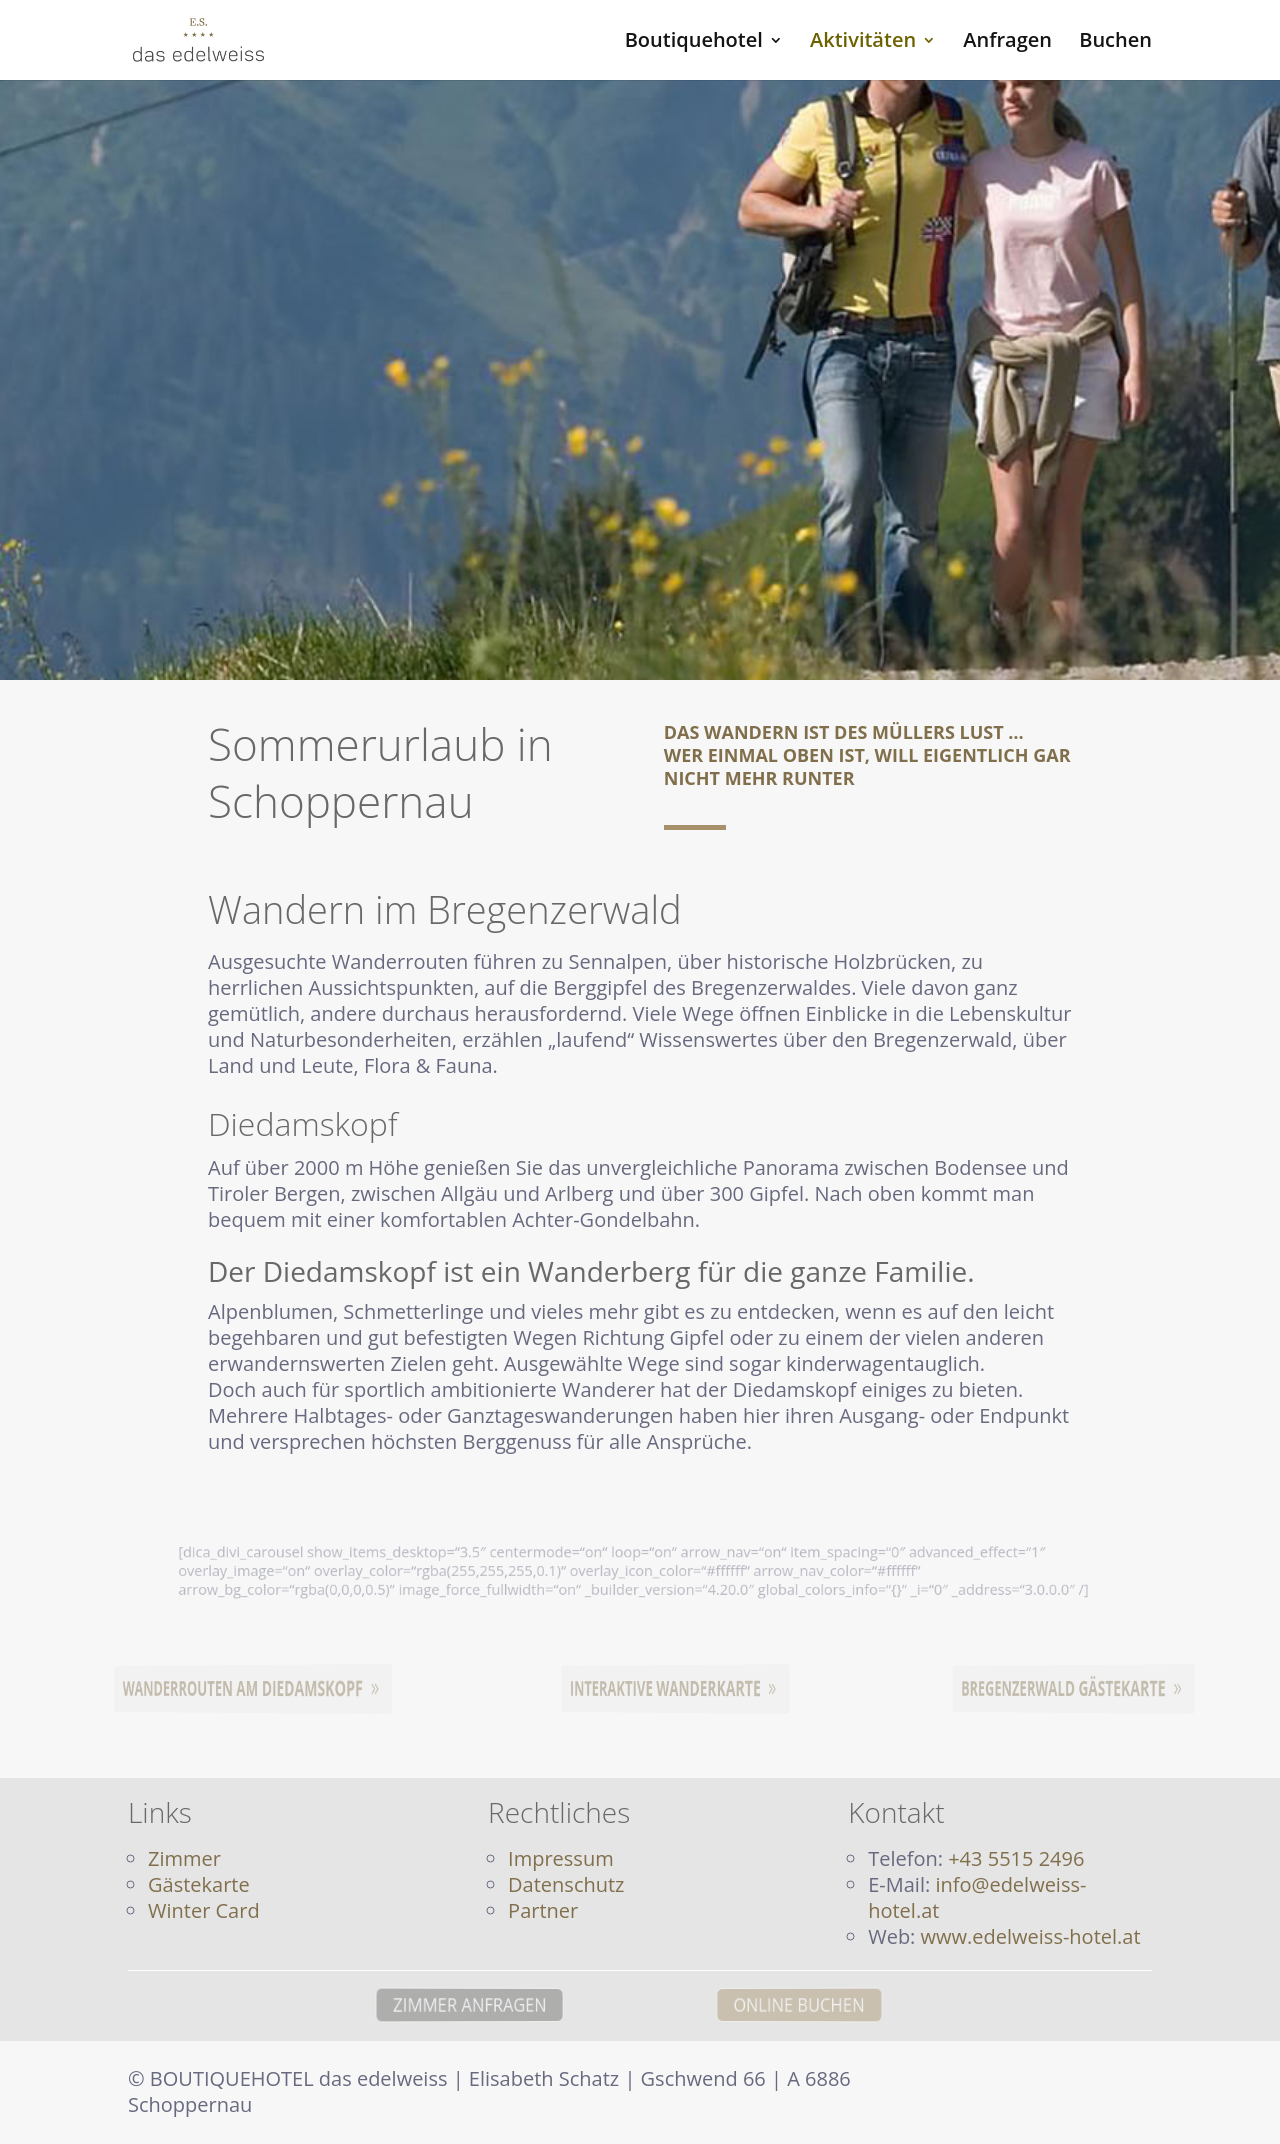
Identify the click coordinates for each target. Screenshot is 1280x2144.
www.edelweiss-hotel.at (1031, 1936)
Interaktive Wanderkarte (671, 1689)
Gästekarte (199, 1884)
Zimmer (184, 1858)
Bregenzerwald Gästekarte (1068, 1689)
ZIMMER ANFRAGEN (400, 2004)
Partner (543, 1910)
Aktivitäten (863, 43)
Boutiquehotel (694, 43)
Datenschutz (566, 1884)
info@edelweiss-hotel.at (977, 1897)
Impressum (561, 1858)
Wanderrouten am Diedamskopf (247, 1689)
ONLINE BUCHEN (871, 2004)
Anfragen (1007, 43)
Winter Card (204, 1910)
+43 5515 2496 (1016, 1858)
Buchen (1115, 43)
